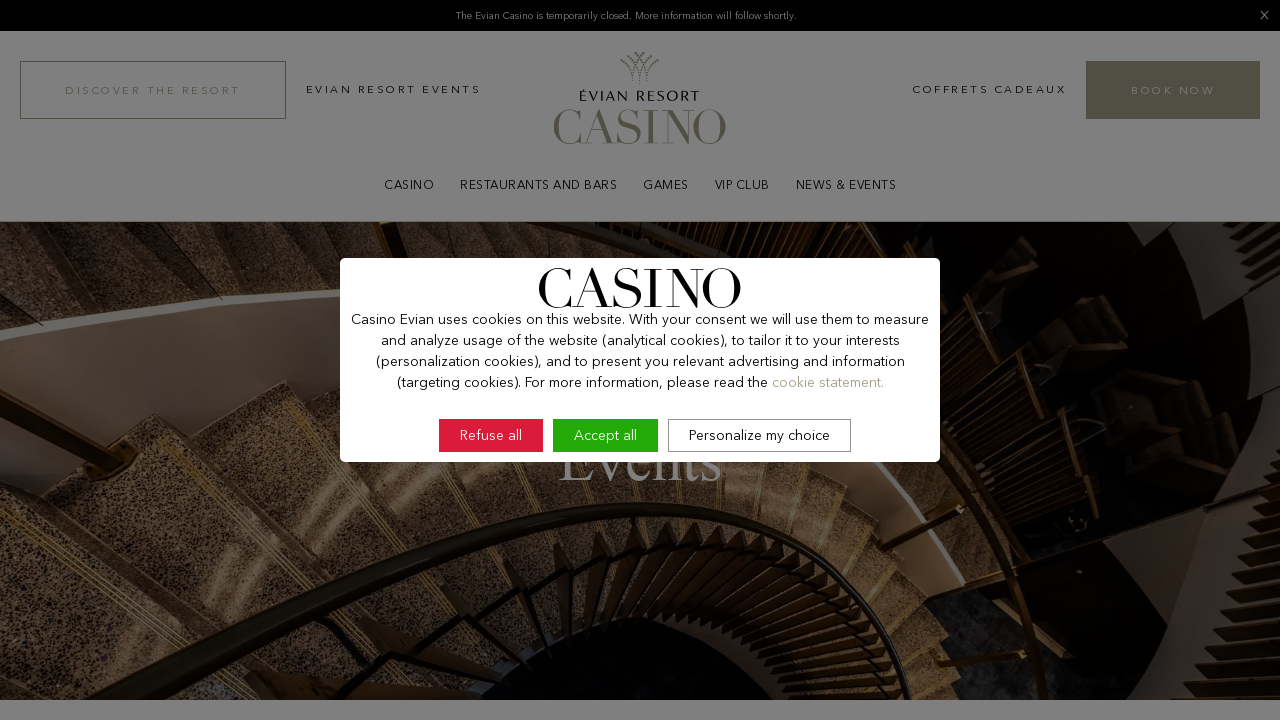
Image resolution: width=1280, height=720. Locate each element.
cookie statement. (828, 382)
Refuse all (491, 435)
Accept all (605, 435)
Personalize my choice (759, 435)
